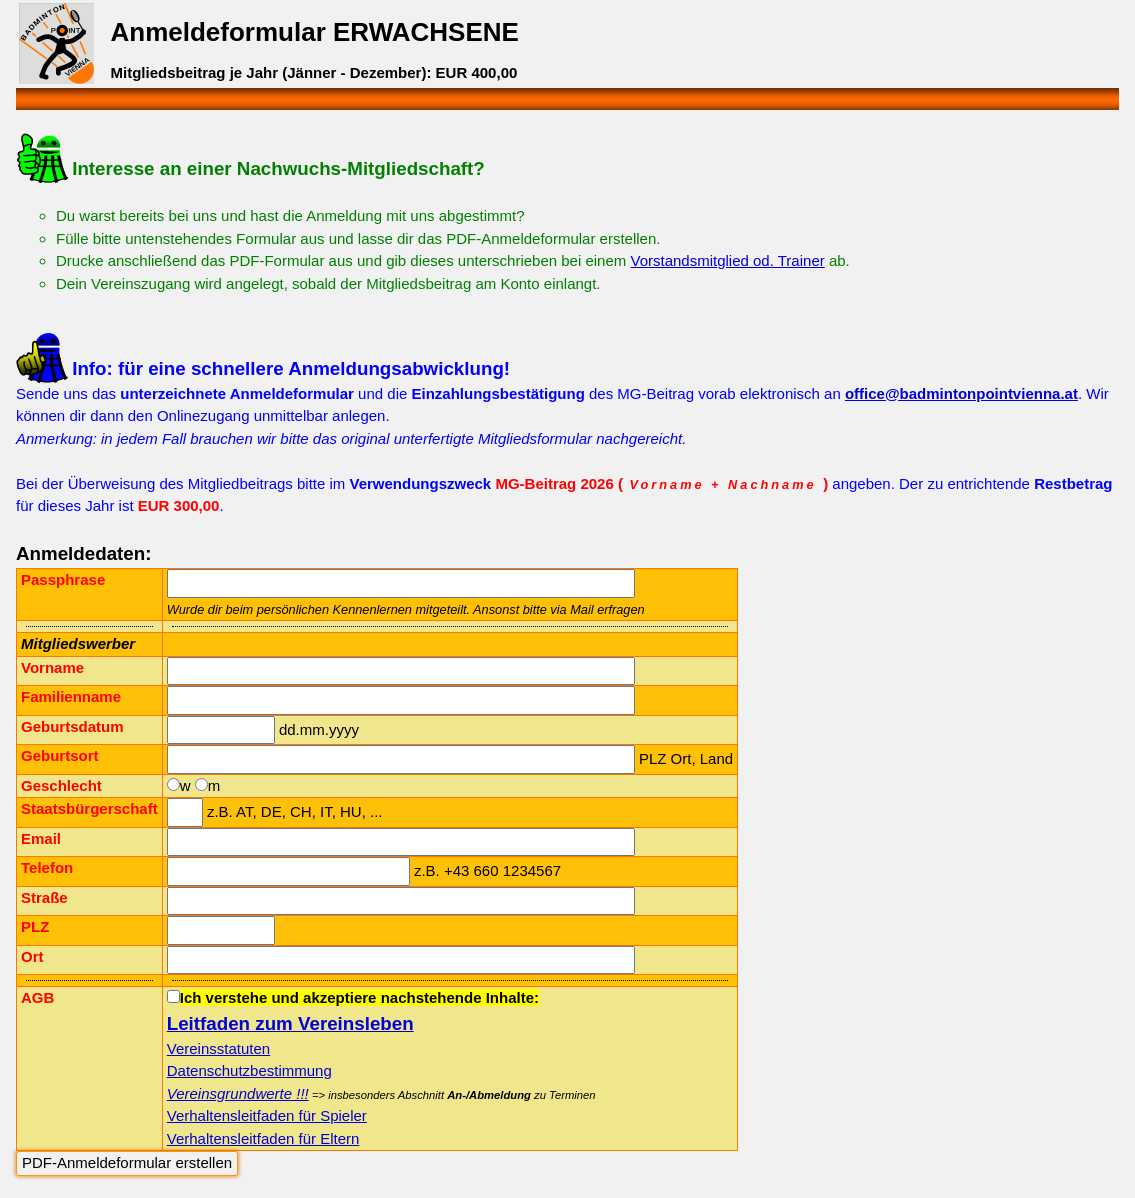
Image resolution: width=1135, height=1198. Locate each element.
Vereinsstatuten (218, 1048)
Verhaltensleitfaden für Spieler (267, 1115)
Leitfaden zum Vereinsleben (290, 1023)
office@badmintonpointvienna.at (961, 393)
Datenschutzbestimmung (249, 1070)
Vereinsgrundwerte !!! (238, 1093)
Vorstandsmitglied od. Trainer (727, 260)
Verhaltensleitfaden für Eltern (263, 1138)
